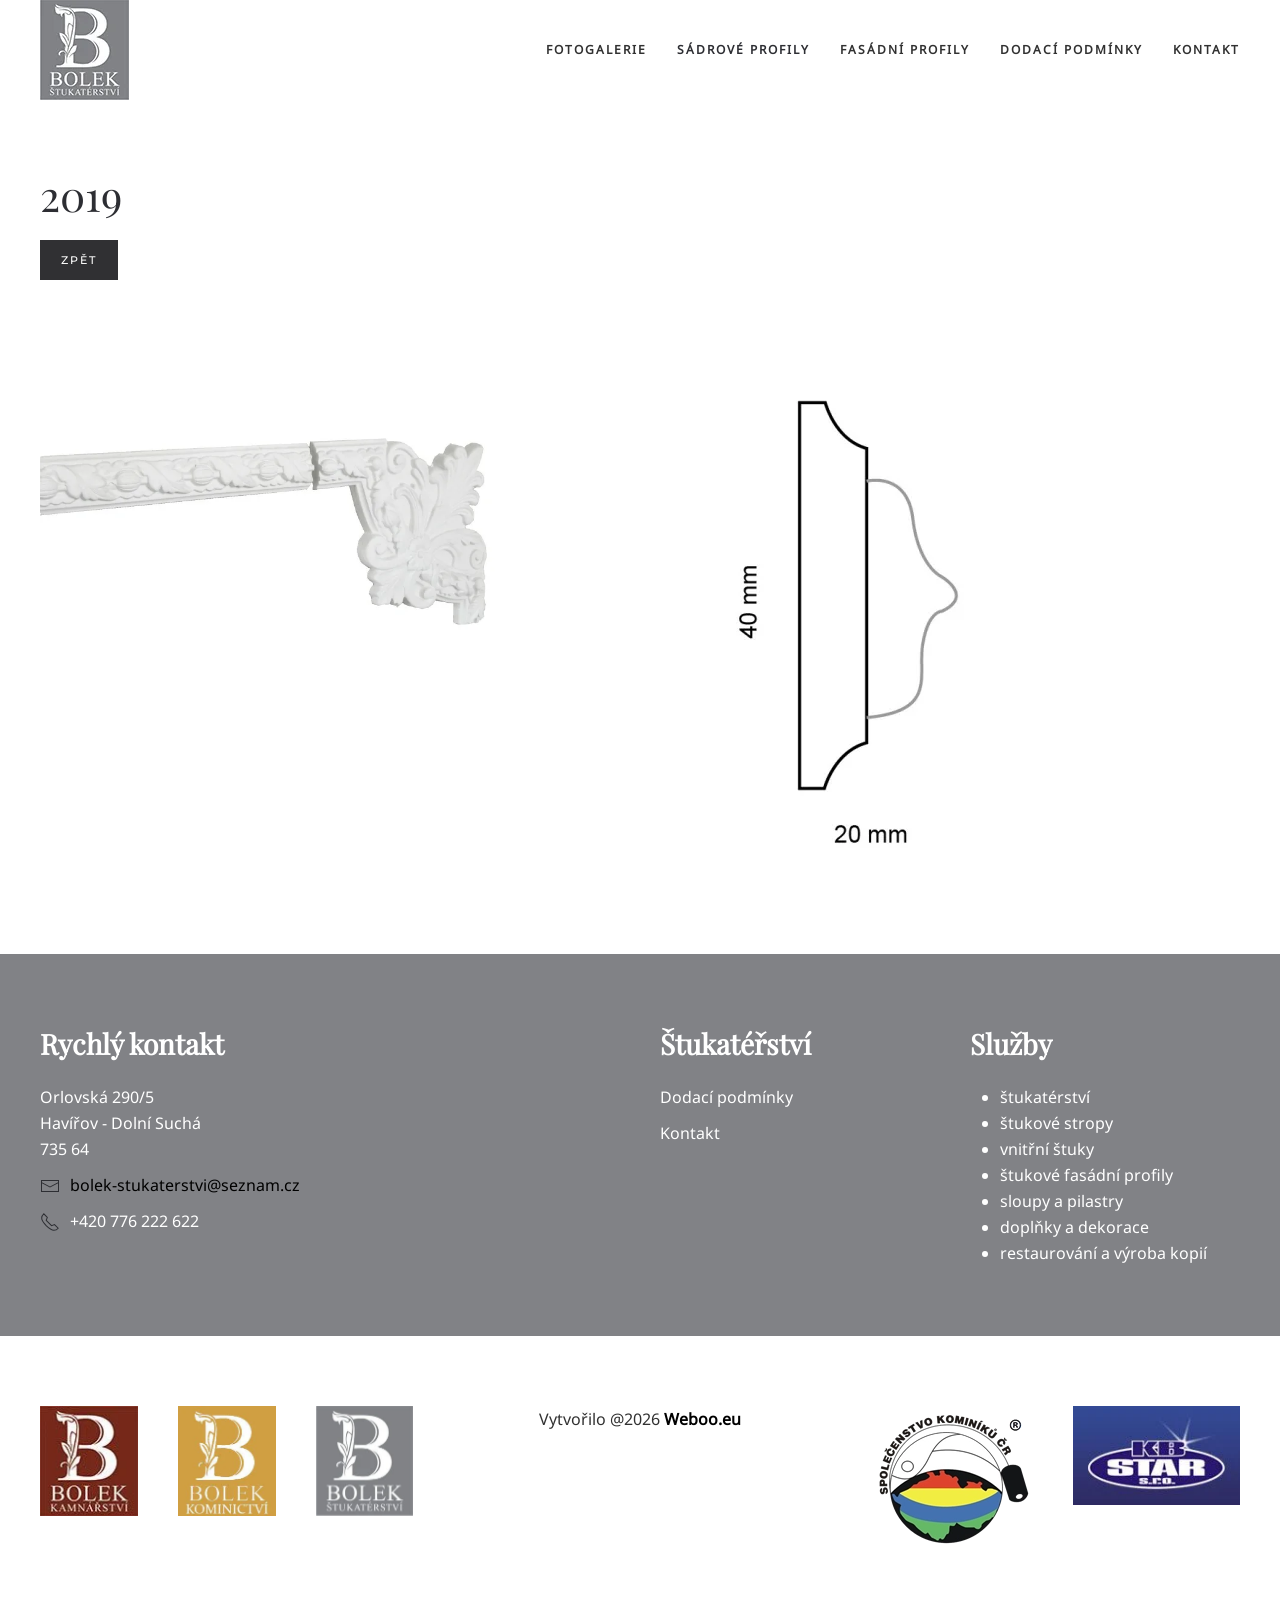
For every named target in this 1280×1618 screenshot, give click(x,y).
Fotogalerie (596, 49)
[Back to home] (84, 50)
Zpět (79, 260)
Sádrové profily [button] (743, 49)
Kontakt (1206, 49)
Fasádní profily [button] (905, 49)
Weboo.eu (702, 1419)
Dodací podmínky (1071, 49)
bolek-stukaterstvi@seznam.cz (185, 1185)
